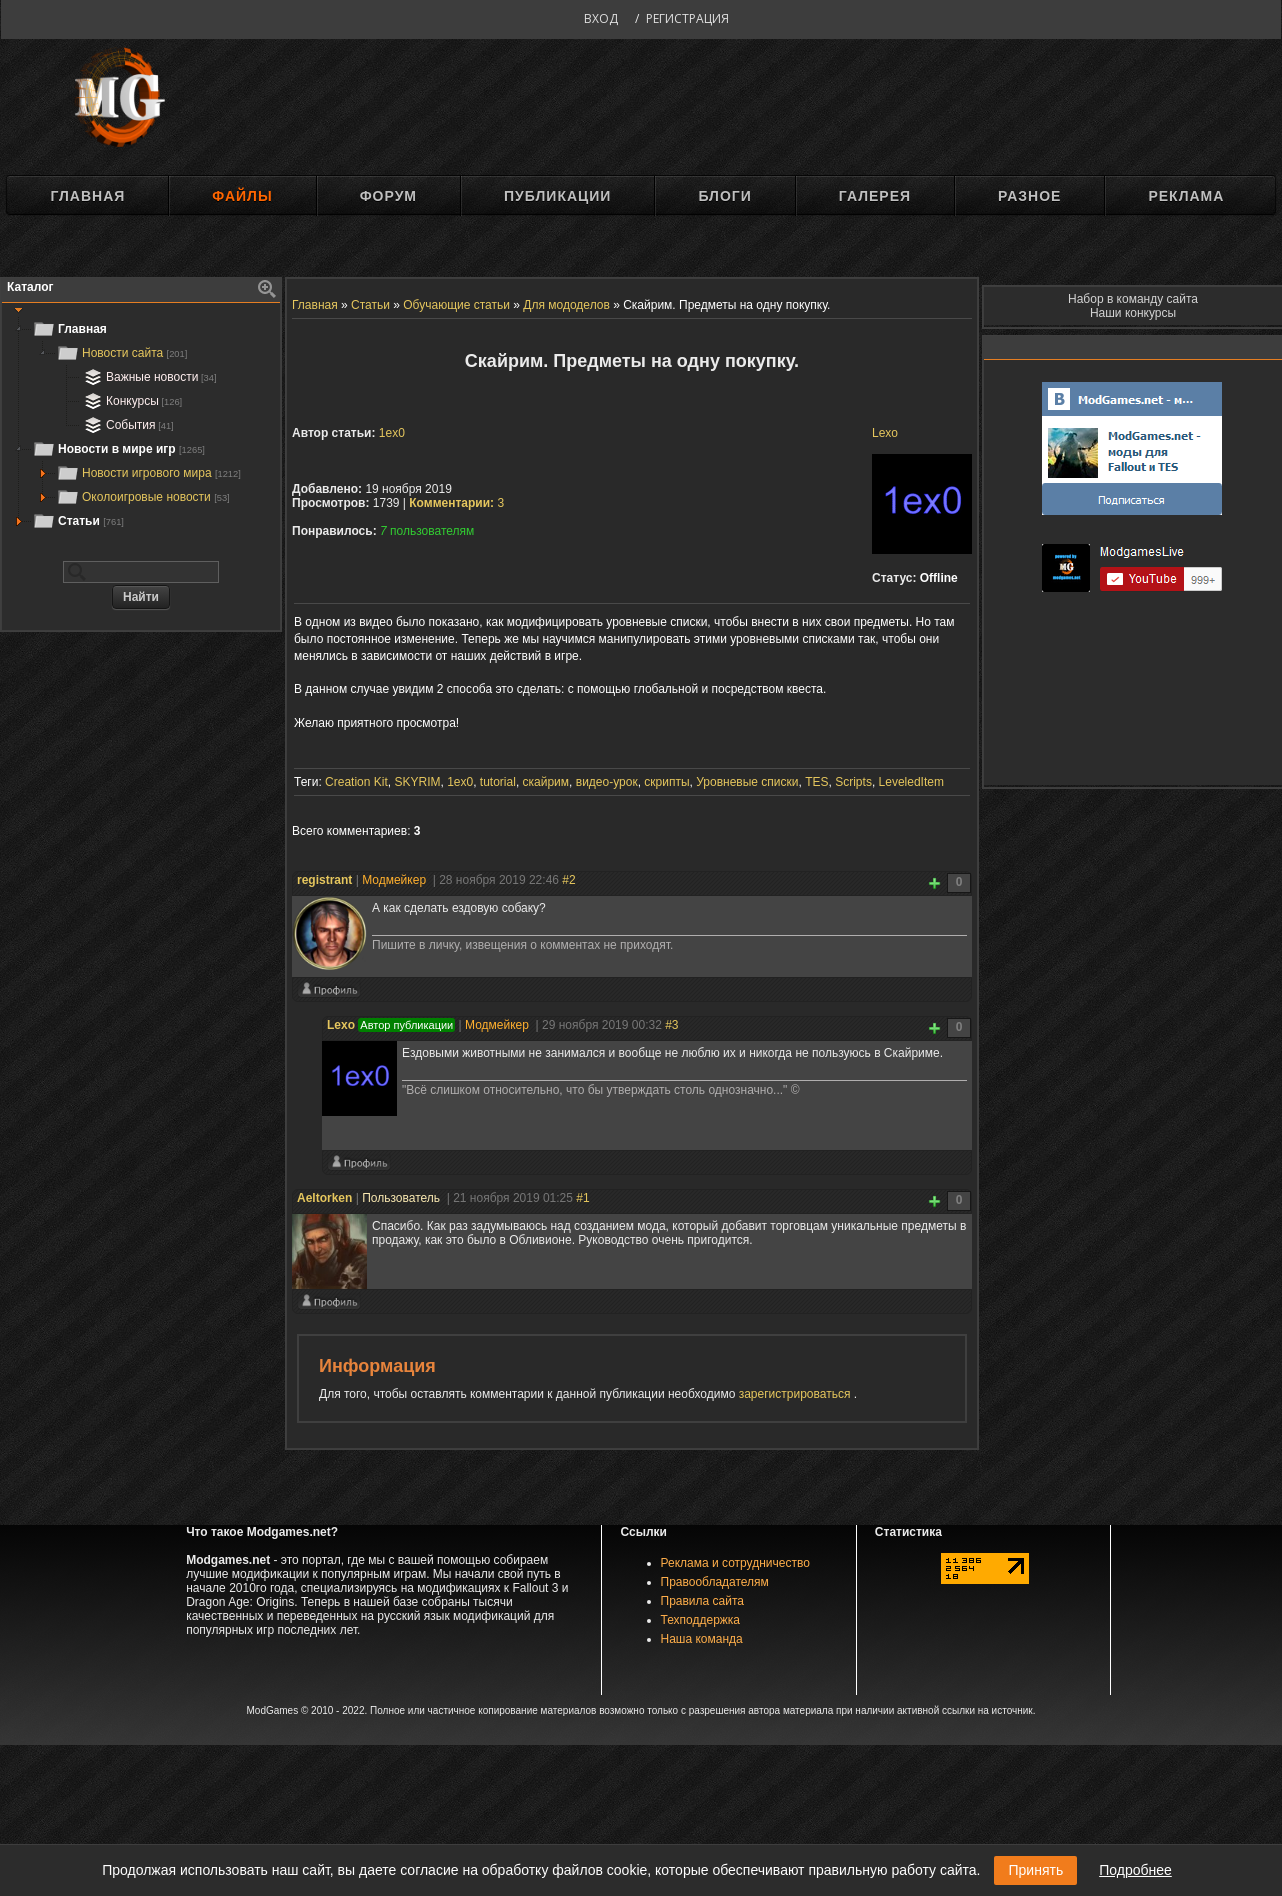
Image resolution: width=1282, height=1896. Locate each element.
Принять (1035, 1870)
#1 (582, 1198)
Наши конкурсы (1133, 313)
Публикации (557, 196)
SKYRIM (417, 782)
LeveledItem (911, 782)
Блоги (724, 196)
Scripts (853, 782)
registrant (324, 880)
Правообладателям (715, 1582)
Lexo (885, 433)
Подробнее (1135, 1870)
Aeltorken (324, 1198)
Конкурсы (131, 401)
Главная (87, 196)
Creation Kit (356, 782)
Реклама (1186, 196)
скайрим (546, 782)
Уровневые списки (747, 782)
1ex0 (392, 433)
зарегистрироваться (796, 1394)
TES (816, 782)
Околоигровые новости (143, 497)
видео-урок (607, 782)
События (127, 425)
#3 (671, 1025)
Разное (1029, 196)
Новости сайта (121, 353)
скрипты (666, 782)
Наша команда (702, 1639)
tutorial (498, 782)
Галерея (875, 196)
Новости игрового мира (148, 473)
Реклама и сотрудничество (735, 1563)
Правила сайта (702, 1601)
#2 (568, 880)
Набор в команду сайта (1133, 299)
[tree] (141, 425)
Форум (388, 196)
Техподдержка (701, 1620)
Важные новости (148, 377)
